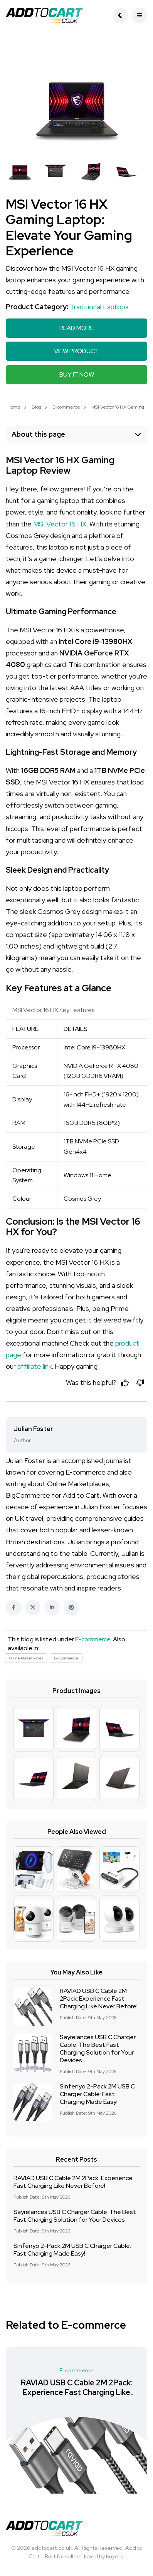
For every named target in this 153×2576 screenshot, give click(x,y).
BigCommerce (66, 1658)
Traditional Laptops (99, 306)
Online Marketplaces (26, 1658)
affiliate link (34, 1366)
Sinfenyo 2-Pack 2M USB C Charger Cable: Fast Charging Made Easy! (97, 2094)
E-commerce (66, 407)
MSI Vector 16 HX (59, 524)
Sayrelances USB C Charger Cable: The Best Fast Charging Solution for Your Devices (98, 2048)
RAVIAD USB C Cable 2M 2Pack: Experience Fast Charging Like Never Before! (99, 1998)
